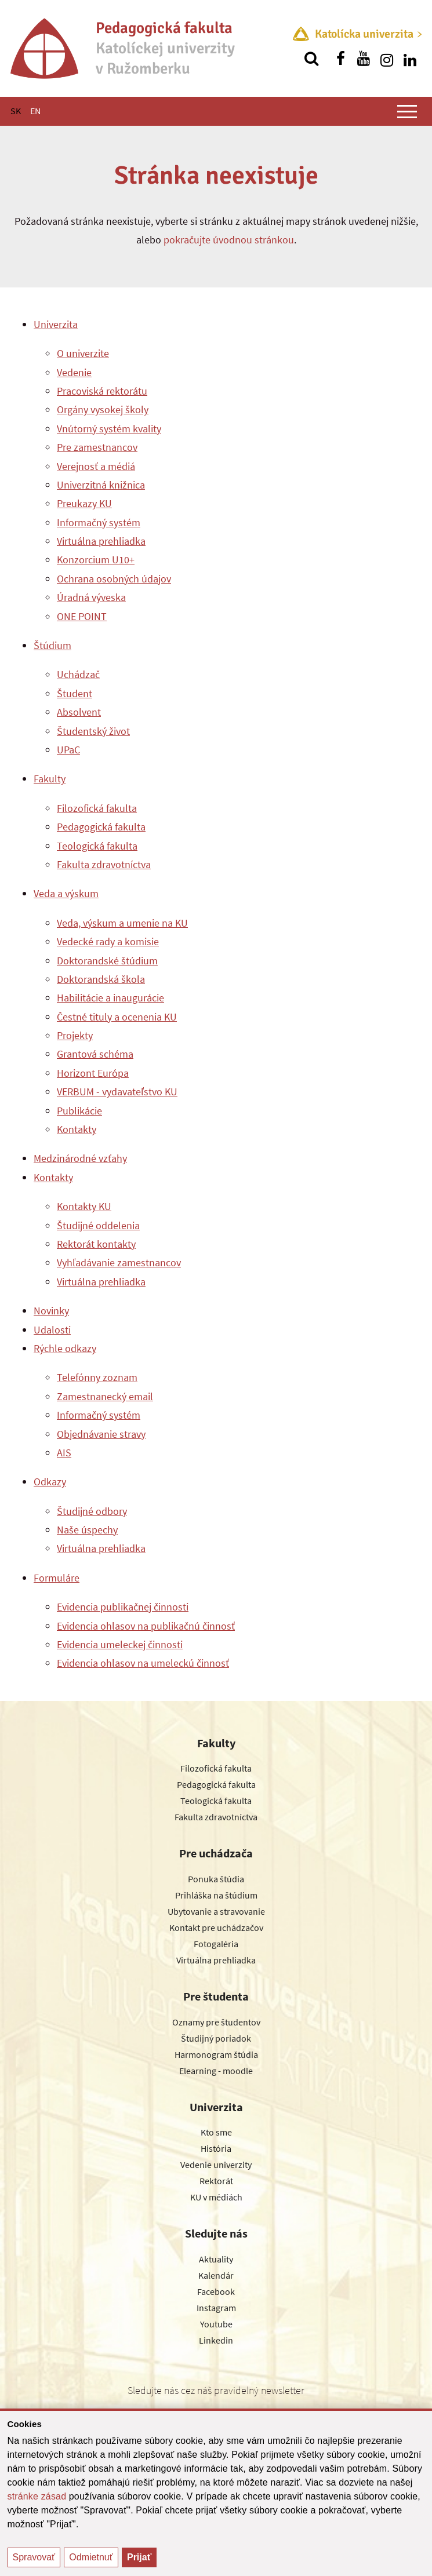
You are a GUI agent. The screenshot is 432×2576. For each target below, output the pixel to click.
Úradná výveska (91, 597)
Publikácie (79, 1110)
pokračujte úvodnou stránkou (229, 239)
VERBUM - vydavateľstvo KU (117, 1091)
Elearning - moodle (216, 2070)
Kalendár (216, 2275)
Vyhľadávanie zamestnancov (119, 1262)
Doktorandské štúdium (107, 960)
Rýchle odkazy (65, 1348)
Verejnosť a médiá (96, 466)
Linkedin (216, 2340)
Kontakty (76, 1129)
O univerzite (83, 353)
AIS (64, 1452)
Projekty (75, 1035)
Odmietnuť (90, 2557)
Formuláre (56, 1577)
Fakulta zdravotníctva (104, 864)
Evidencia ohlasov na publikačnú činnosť (146, 1626)
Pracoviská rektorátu (102, 391)
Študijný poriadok (216, 2038)
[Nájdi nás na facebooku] (340, 58)
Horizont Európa (93, 1073)
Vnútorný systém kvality (109, 428)
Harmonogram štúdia (216, 2054)
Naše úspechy (87, 1529)
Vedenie (74, 372)
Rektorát (216, 2181)
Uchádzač (78, 674)
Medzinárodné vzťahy (80, 1158)
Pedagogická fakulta (101, 826)
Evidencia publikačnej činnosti (122, 1606)
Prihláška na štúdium (216, 1895)
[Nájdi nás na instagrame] (386, 58)
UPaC (68, 749)
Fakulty (50, 778)
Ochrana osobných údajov (114, 578)
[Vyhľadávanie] (311, 58)
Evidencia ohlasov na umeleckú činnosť (143, 1663)
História (216, 2148)
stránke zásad (37, 2496)
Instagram (216, 2307)
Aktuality (216, 2259)
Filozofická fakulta (97, 808)
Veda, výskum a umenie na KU (122, 923)
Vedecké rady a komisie (108, 941)
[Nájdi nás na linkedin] (410, 58)
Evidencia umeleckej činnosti (120, 1644)
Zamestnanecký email (105, 1396)
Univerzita (56, 324)
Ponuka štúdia (216, 1879)
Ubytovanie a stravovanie (216, 1911)
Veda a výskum (66, 893)
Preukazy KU (84, 503)
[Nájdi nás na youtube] (363, 58)
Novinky (51, 1310)
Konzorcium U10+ (96, 559)
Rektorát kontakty (96, 1244)
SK (15, 110)
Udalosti (52, 1329)
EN (35, 110)
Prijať (139, 2557)
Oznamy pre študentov (216, 2022)
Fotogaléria (216, 1944)
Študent (74, 693)
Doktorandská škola (101, 979)
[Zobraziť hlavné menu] (407, 111)
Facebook (216, 2291)
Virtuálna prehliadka (101, 541)
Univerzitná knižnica (101, 484)
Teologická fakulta (97, 845)
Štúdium (52, 645)
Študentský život (93, 731)
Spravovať (34, 2557)
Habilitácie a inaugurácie (110, 997)
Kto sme (216, 2132)
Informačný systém (98, 522)
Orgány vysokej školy (102, 409)
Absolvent (79, 712)
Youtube (216, 2324)
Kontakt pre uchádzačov (216, 1927)
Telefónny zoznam (97, 1377)
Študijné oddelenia (98, 1225)
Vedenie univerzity (216, 2164)
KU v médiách (216, 2197)
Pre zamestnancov (97, 447)
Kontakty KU (84, 1206)
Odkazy (50, 1481)
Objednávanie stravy (101, 1434)
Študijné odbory (92, 1511)
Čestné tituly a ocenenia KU (117, 1016)
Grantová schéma (95, 1054)
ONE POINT (82, 616)
